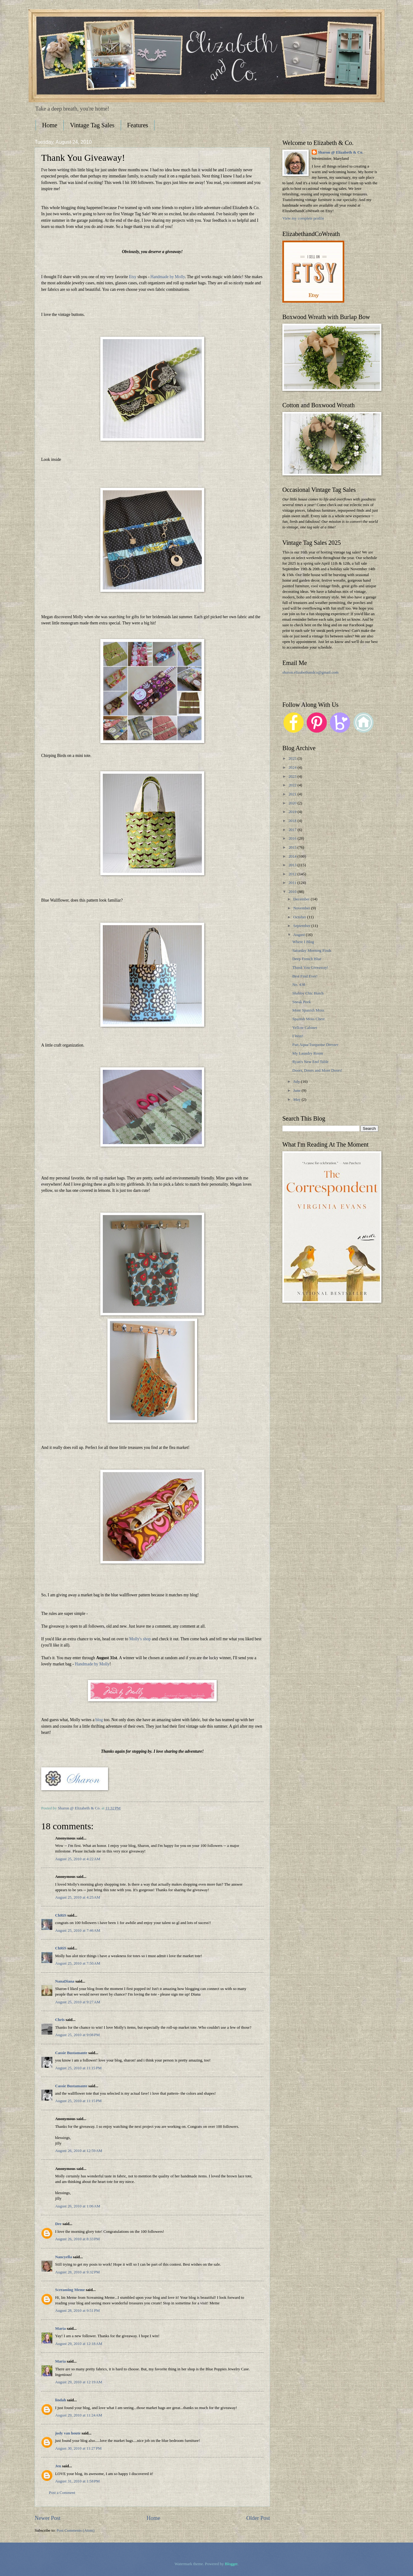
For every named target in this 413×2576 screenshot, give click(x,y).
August (299, 935)
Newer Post (48, 2518)
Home (49, 125)
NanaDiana (64, 1981)
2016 (293, 838)
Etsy (133, 276)
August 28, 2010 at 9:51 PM (77, 2310)
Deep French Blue (306, 959)
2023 (293, 776)
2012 (293, 874)
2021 (293, 794)
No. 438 (298, 984)
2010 (293, 892)
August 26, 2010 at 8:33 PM (77, 2239)
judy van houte (67, 2433)
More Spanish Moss (308, 1010)
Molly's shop (140, 1639)
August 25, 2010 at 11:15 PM (78, 2068)
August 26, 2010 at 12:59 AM (78, 2151)
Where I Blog (303, 942)
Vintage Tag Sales (92, 125)
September (302, 926)
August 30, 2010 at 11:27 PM (78, 2448)
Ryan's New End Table (310, 1062)
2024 (293, 767)
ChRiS (61, 1915)
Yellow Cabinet (304, 1028)
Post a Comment (62, 2493)
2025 (293, 758)
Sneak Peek (301, 1002)
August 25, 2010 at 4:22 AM (77, 1859)
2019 (293, 812)
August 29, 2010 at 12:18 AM (78, 2344)
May (297, 1099)
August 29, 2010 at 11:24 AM (78, 2415)
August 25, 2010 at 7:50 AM (77, 1963)
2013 (293, 865)
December (302, 899)
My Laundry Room (307, 1053)
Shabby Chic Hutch (308, 993)
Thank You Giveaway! (310, 967)
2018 (293, 821)
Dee (58, 2224)
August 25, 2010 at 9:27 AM (77, 2002)
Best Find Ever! (305, 976)
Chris (60, 2020)
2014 (293, 856)
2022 (293, 785)
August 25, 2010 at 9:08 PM (77, 2035)
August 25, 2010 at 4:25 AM (77, 1897)
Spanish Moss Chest (308, 1019)
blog (99, 1719)
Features (137, 125)
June (297, 1090)
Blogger (231, 2564)
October (300, 917)
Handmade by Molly (167, 276)
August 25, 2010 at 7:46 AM (77, 1930)
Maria (60, 2328)
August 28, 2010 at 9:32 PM (77, 2272)
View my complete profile (303, 218)
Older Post (258, 2518)
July (297, 1081)
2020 (293, 803)
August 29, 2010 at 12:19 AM (78, 2382)
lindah (60, 2400)
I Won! (297, 1036)
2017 (293, 830)
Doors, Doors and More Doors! (317, 1070)
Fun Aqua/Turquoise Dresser (315, 1045)
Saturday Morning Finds (311, 950)
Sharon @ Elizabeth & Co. (80, 1808)
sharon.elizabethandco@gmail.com (310, 672)
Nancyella (63, 2257)
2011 (293, 883)
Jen (58, 2466)
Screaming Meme (70, 2290)
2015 (293, 847)
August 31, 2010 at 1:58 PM (77, 2481)
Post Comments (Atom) (75, 2530)
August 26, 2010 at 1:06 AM (77, 2206)
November (302, 908)
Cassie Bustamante (71, 2053)
